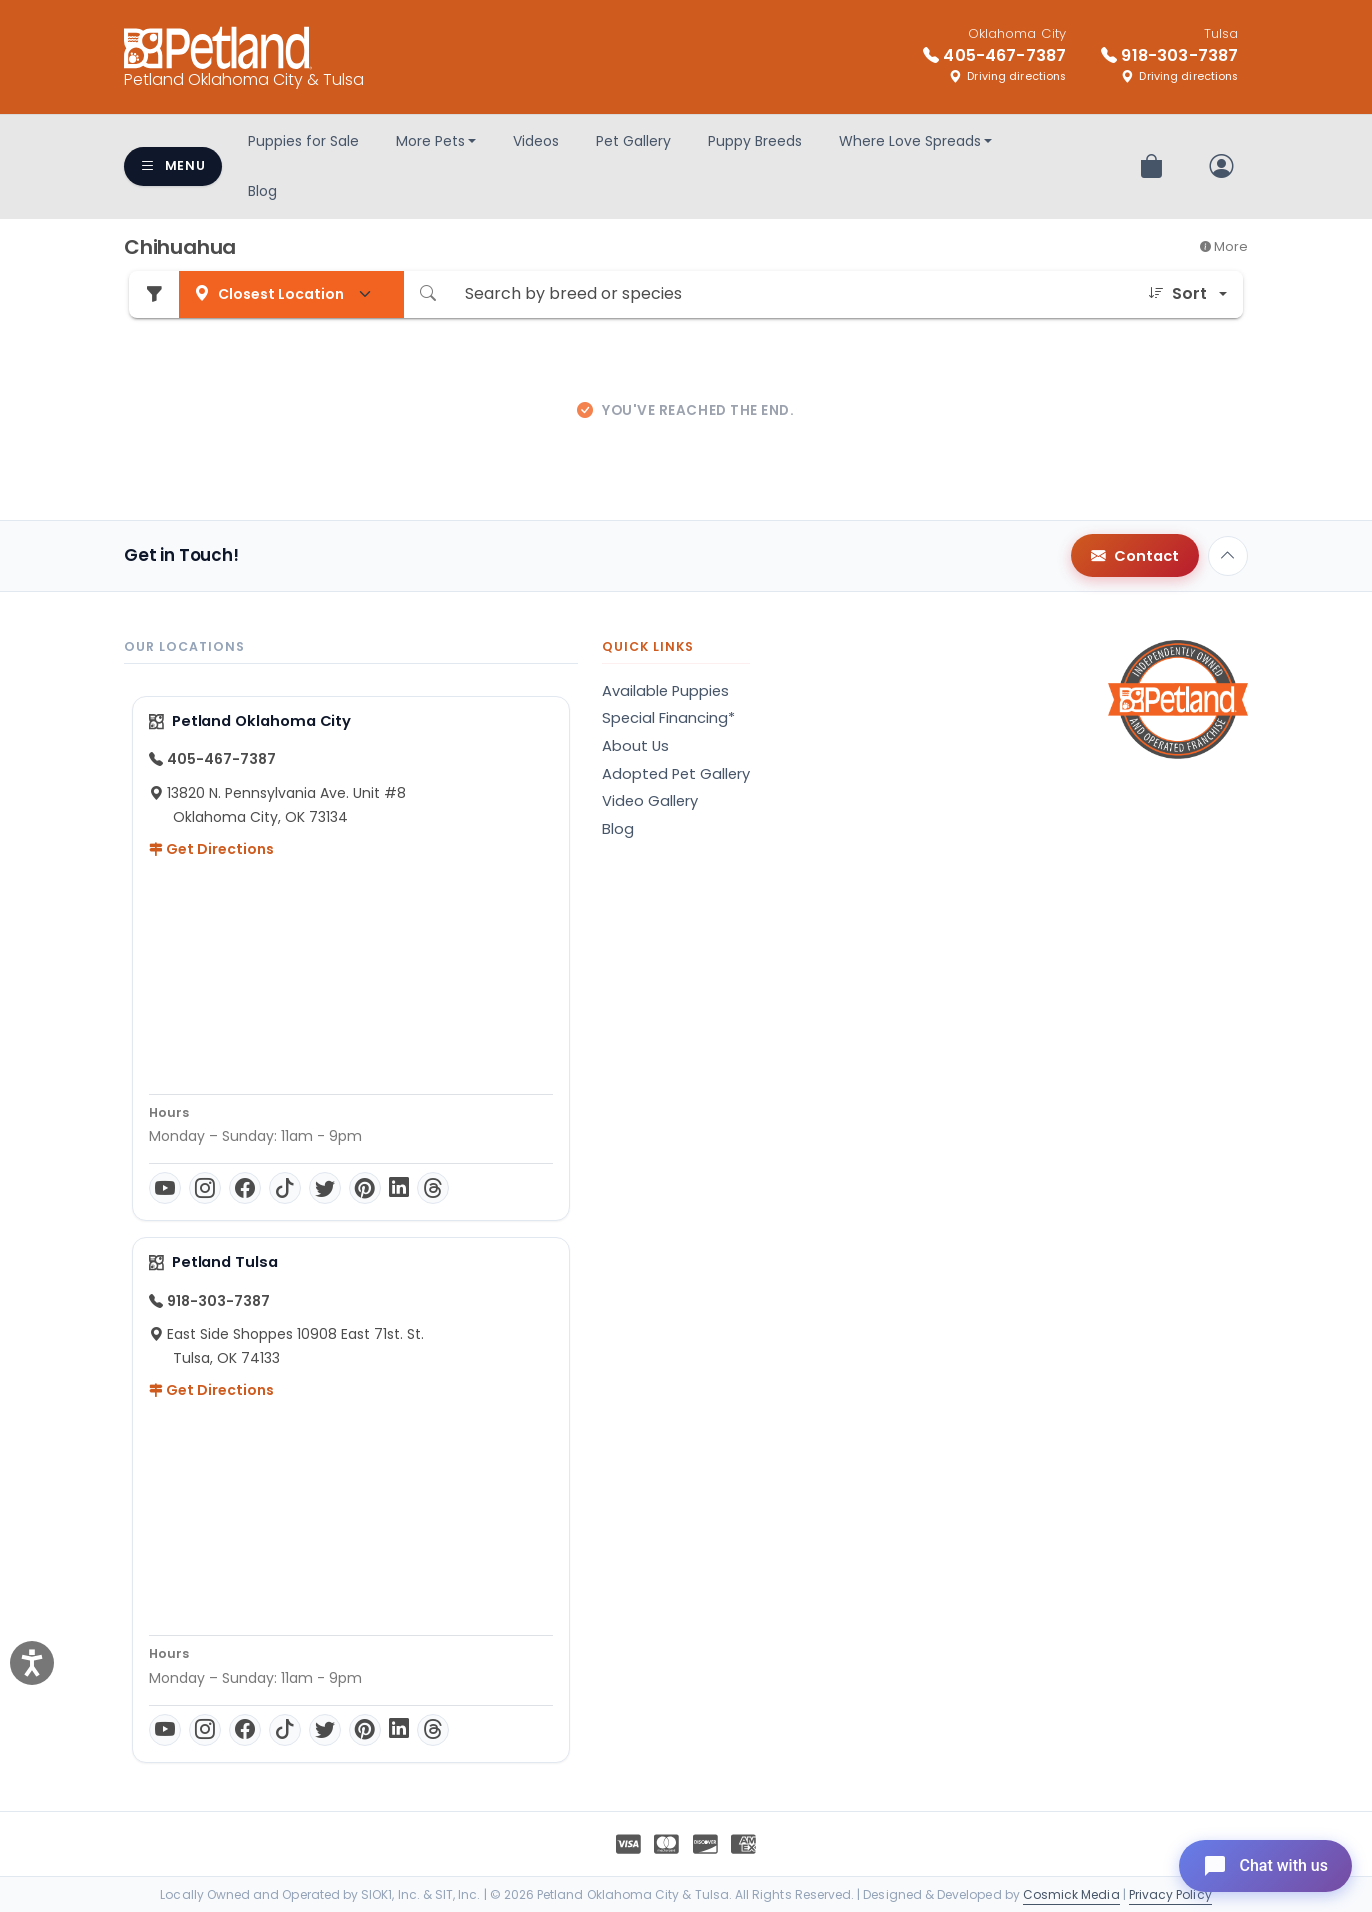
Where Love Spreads (910, 141)
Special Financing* (668, 718)
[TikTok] (285, 1188)
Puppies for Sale (303, 141)
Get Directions (211, 849)
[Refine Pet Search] (154, 294)
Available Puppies (665, 691)
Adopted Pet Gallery (676, 774)
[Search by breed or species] (792, 294)
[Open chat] (1265, 1866)
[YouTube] (165, 1188)
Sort (1177, 294)
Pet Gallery (633, 141)
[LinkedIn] (399, 1188)
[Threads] (433, 1188)
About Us (635, 746)
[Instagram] (205, 1188)
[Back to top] (1228, 556)
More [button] (1224, 246)
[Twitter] (325, 1188)
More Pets (430, 141)
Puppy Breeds (755, 141)
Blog (262, 191)
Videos (536, 141)
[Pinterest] (365, 1188)
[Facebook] (245, 1188)
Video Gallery (650, 801)
